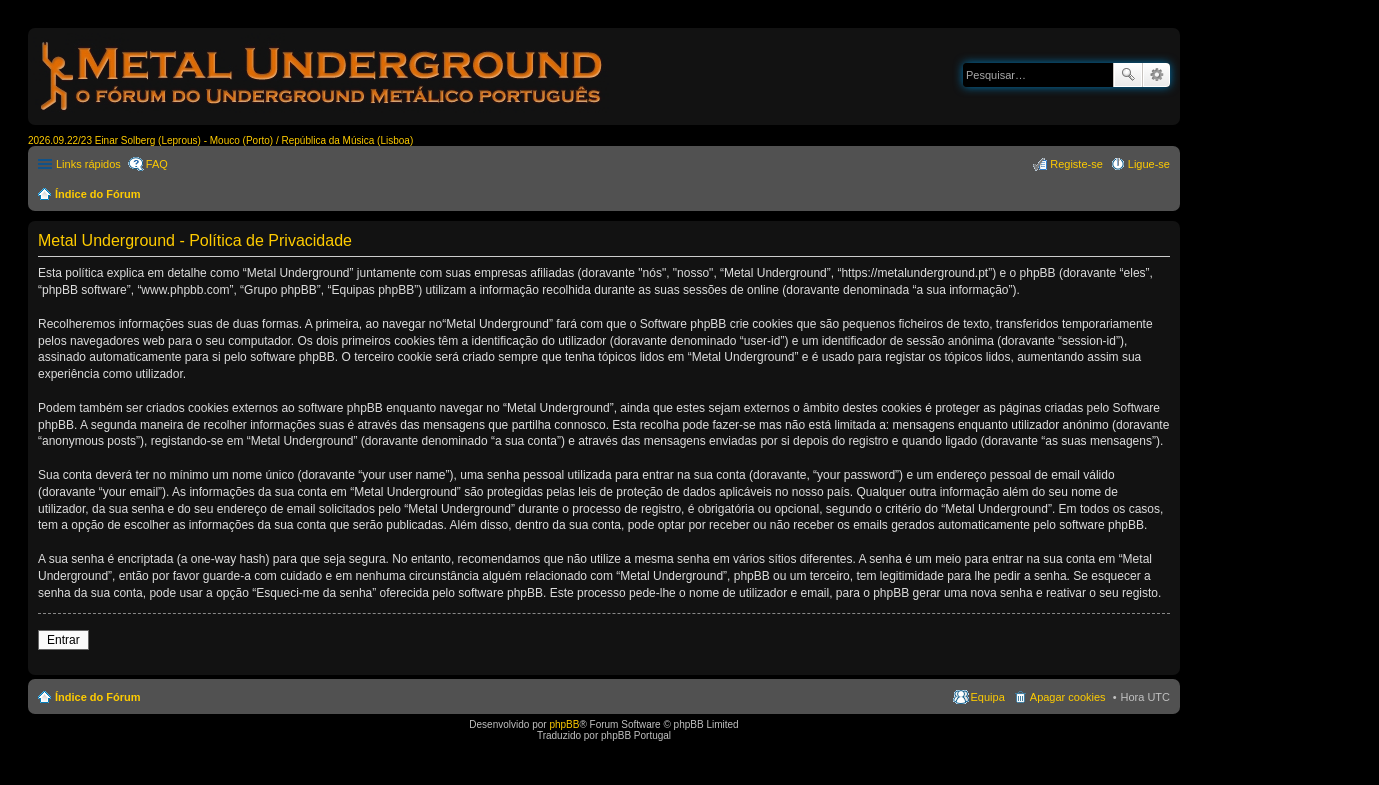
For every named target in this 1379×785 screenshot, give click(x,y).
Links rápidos (88, 164)
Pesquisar (1128, 75)
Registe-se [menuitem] (1076, 164)
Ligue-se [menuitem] (1149, 164)
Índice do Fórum (98, 194)
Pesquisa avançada (1156, 75)
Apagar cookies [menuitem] (1068, 697)
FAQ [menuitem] (157, 164)
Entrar (63, 640)
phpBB (564, 724)
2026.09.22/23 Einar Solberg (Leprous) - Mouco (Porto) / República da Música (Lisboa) (220, 140)
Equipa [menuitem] (988, 697)
